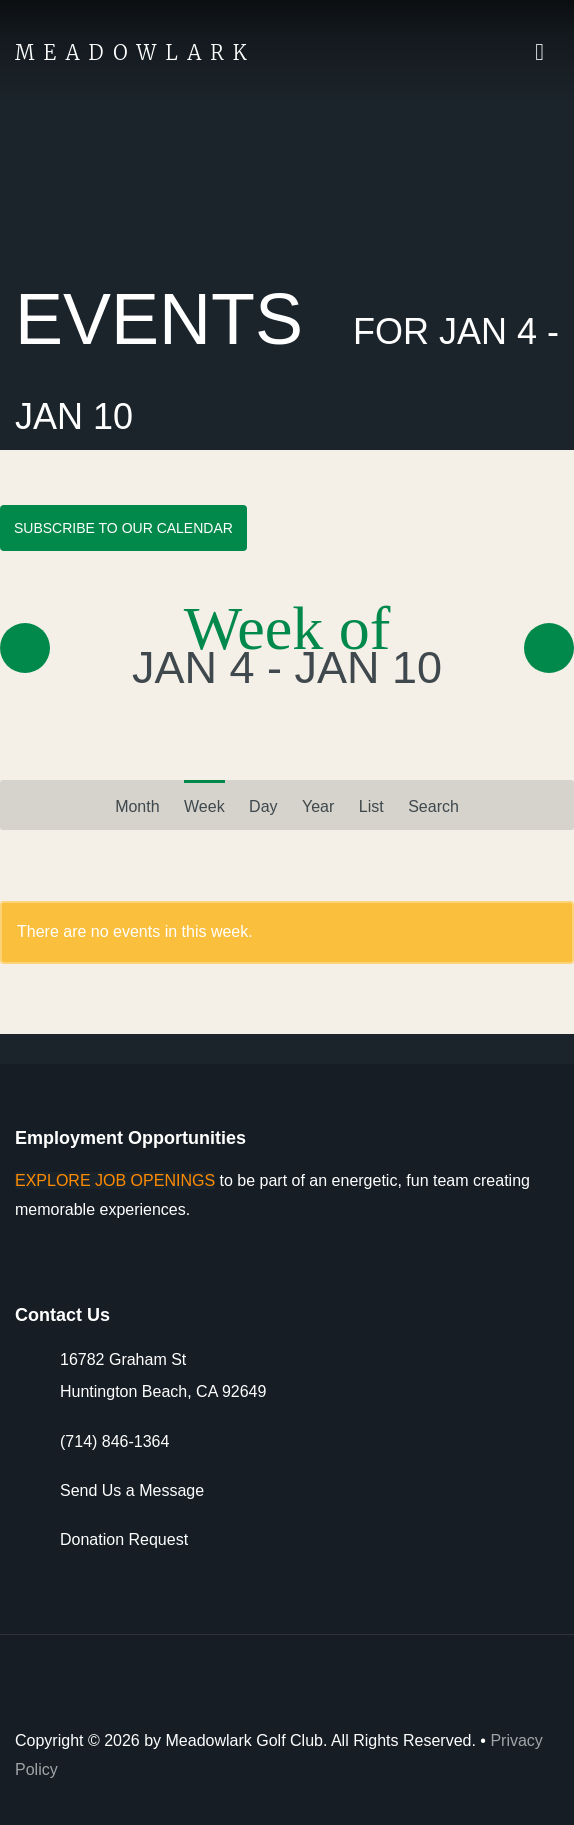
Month (137, 799)
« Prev (25, 648)
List (371, 806)
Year (318, 806)
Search (433, 806)
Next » (549, 648)
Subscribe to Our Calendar (123, 528)
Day (263, 806)
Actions (559, 50)
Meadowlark (135, 52)
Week (204, 806)
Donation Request (124, 1539)
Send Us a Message (132, 1490)
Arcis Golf (501, 1690)
